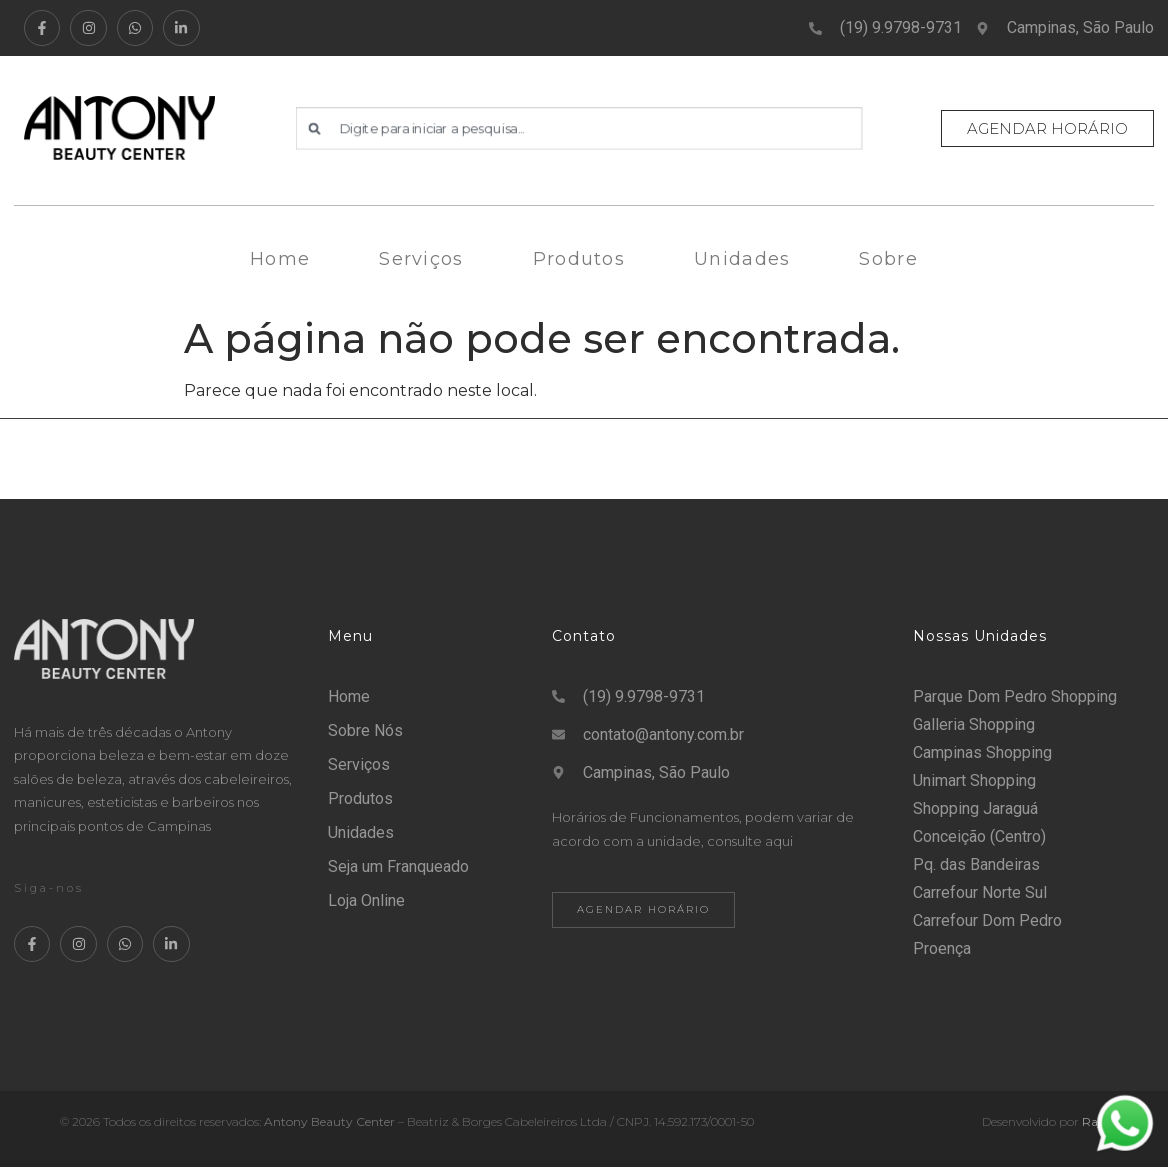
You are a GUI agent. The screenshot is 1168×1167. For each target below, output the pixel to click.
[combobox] (579, 128)
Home (280, 259)
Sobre (888, 259)
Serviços (421, 259)
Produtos (579, 259)
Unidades (742, 259)
